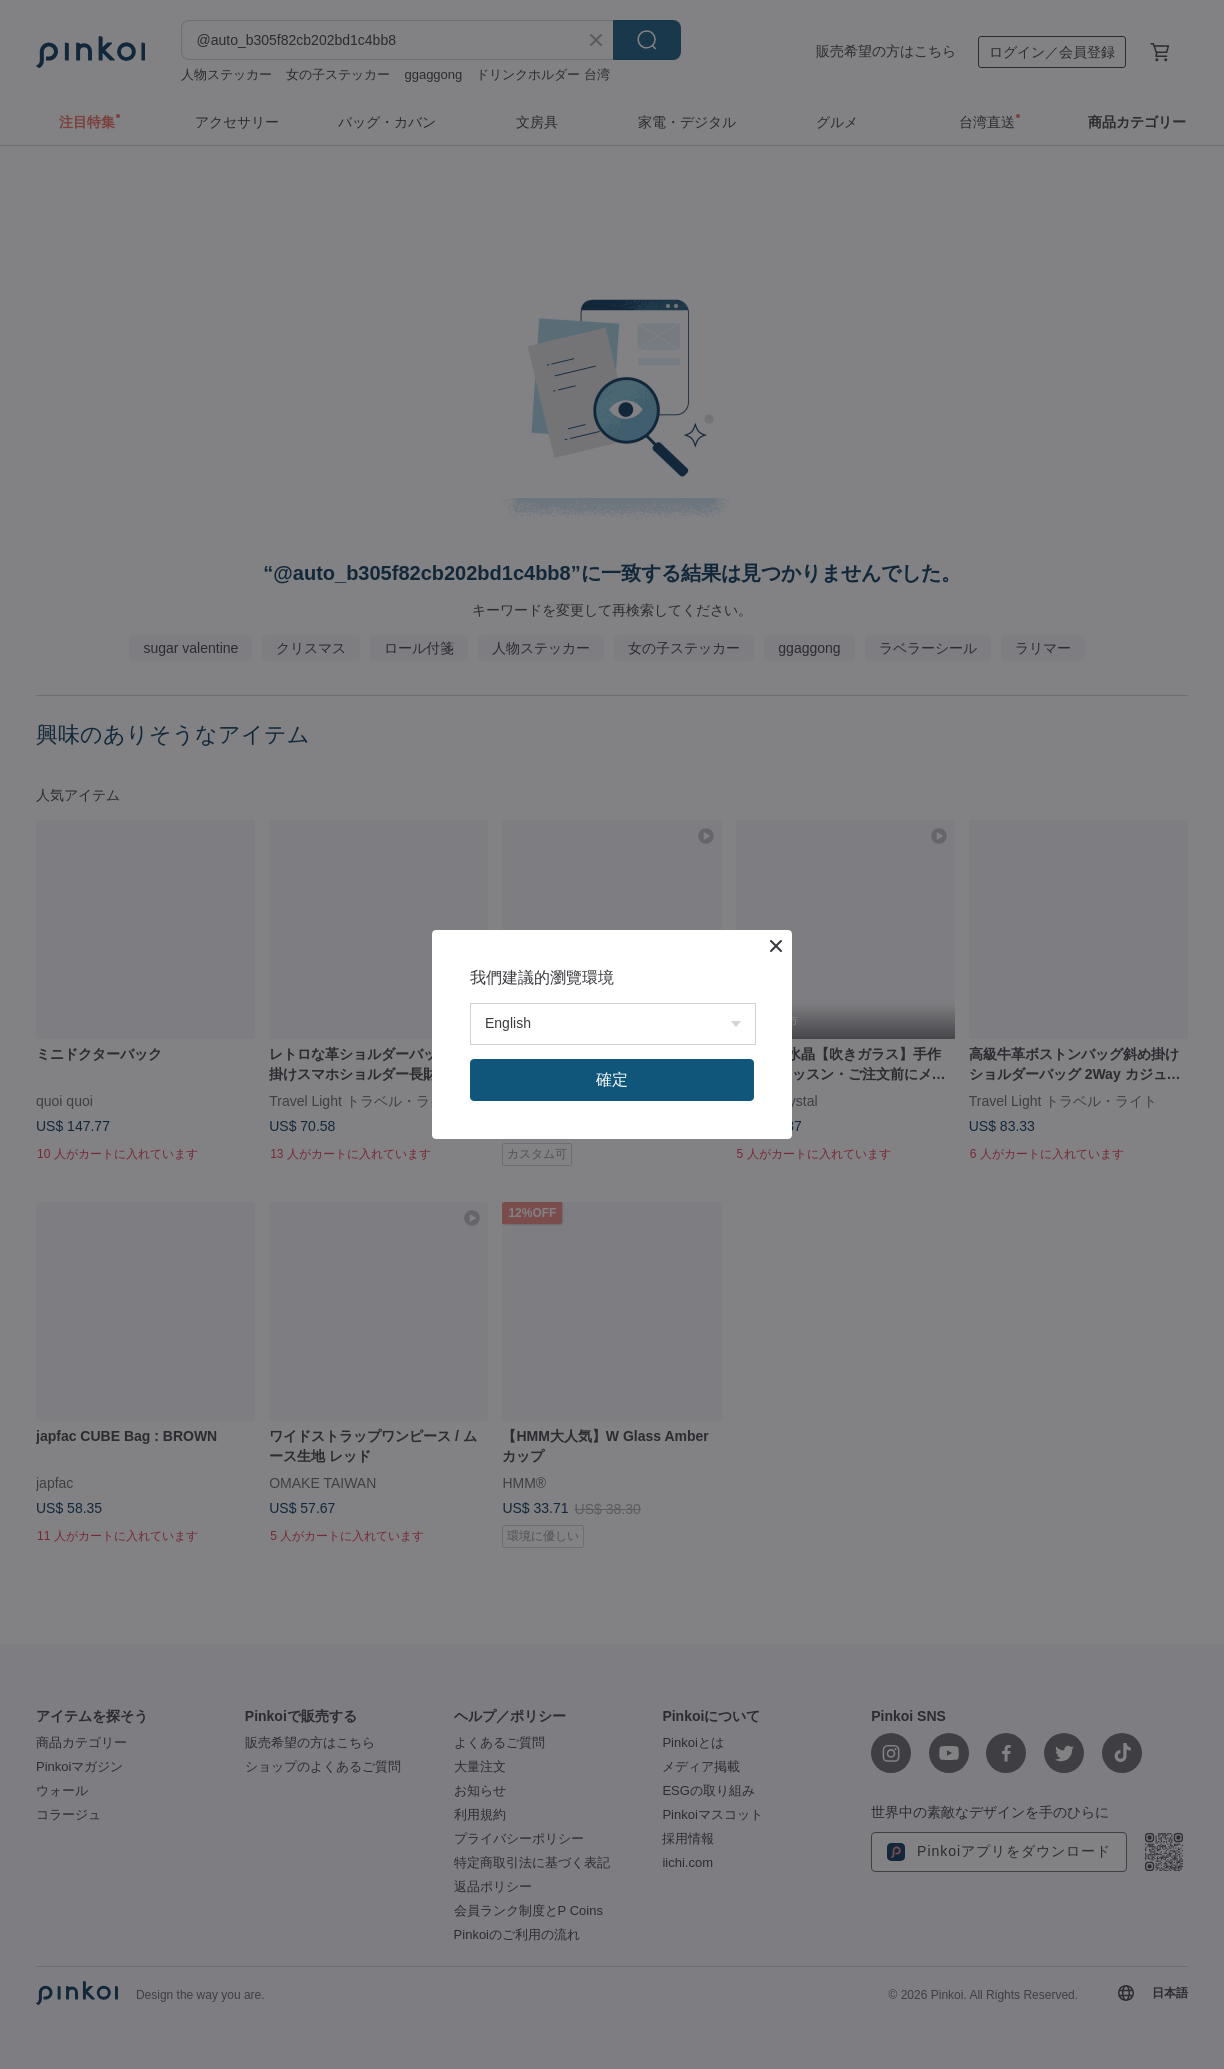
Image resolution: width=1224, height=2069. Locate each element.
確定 (612, 1079)
